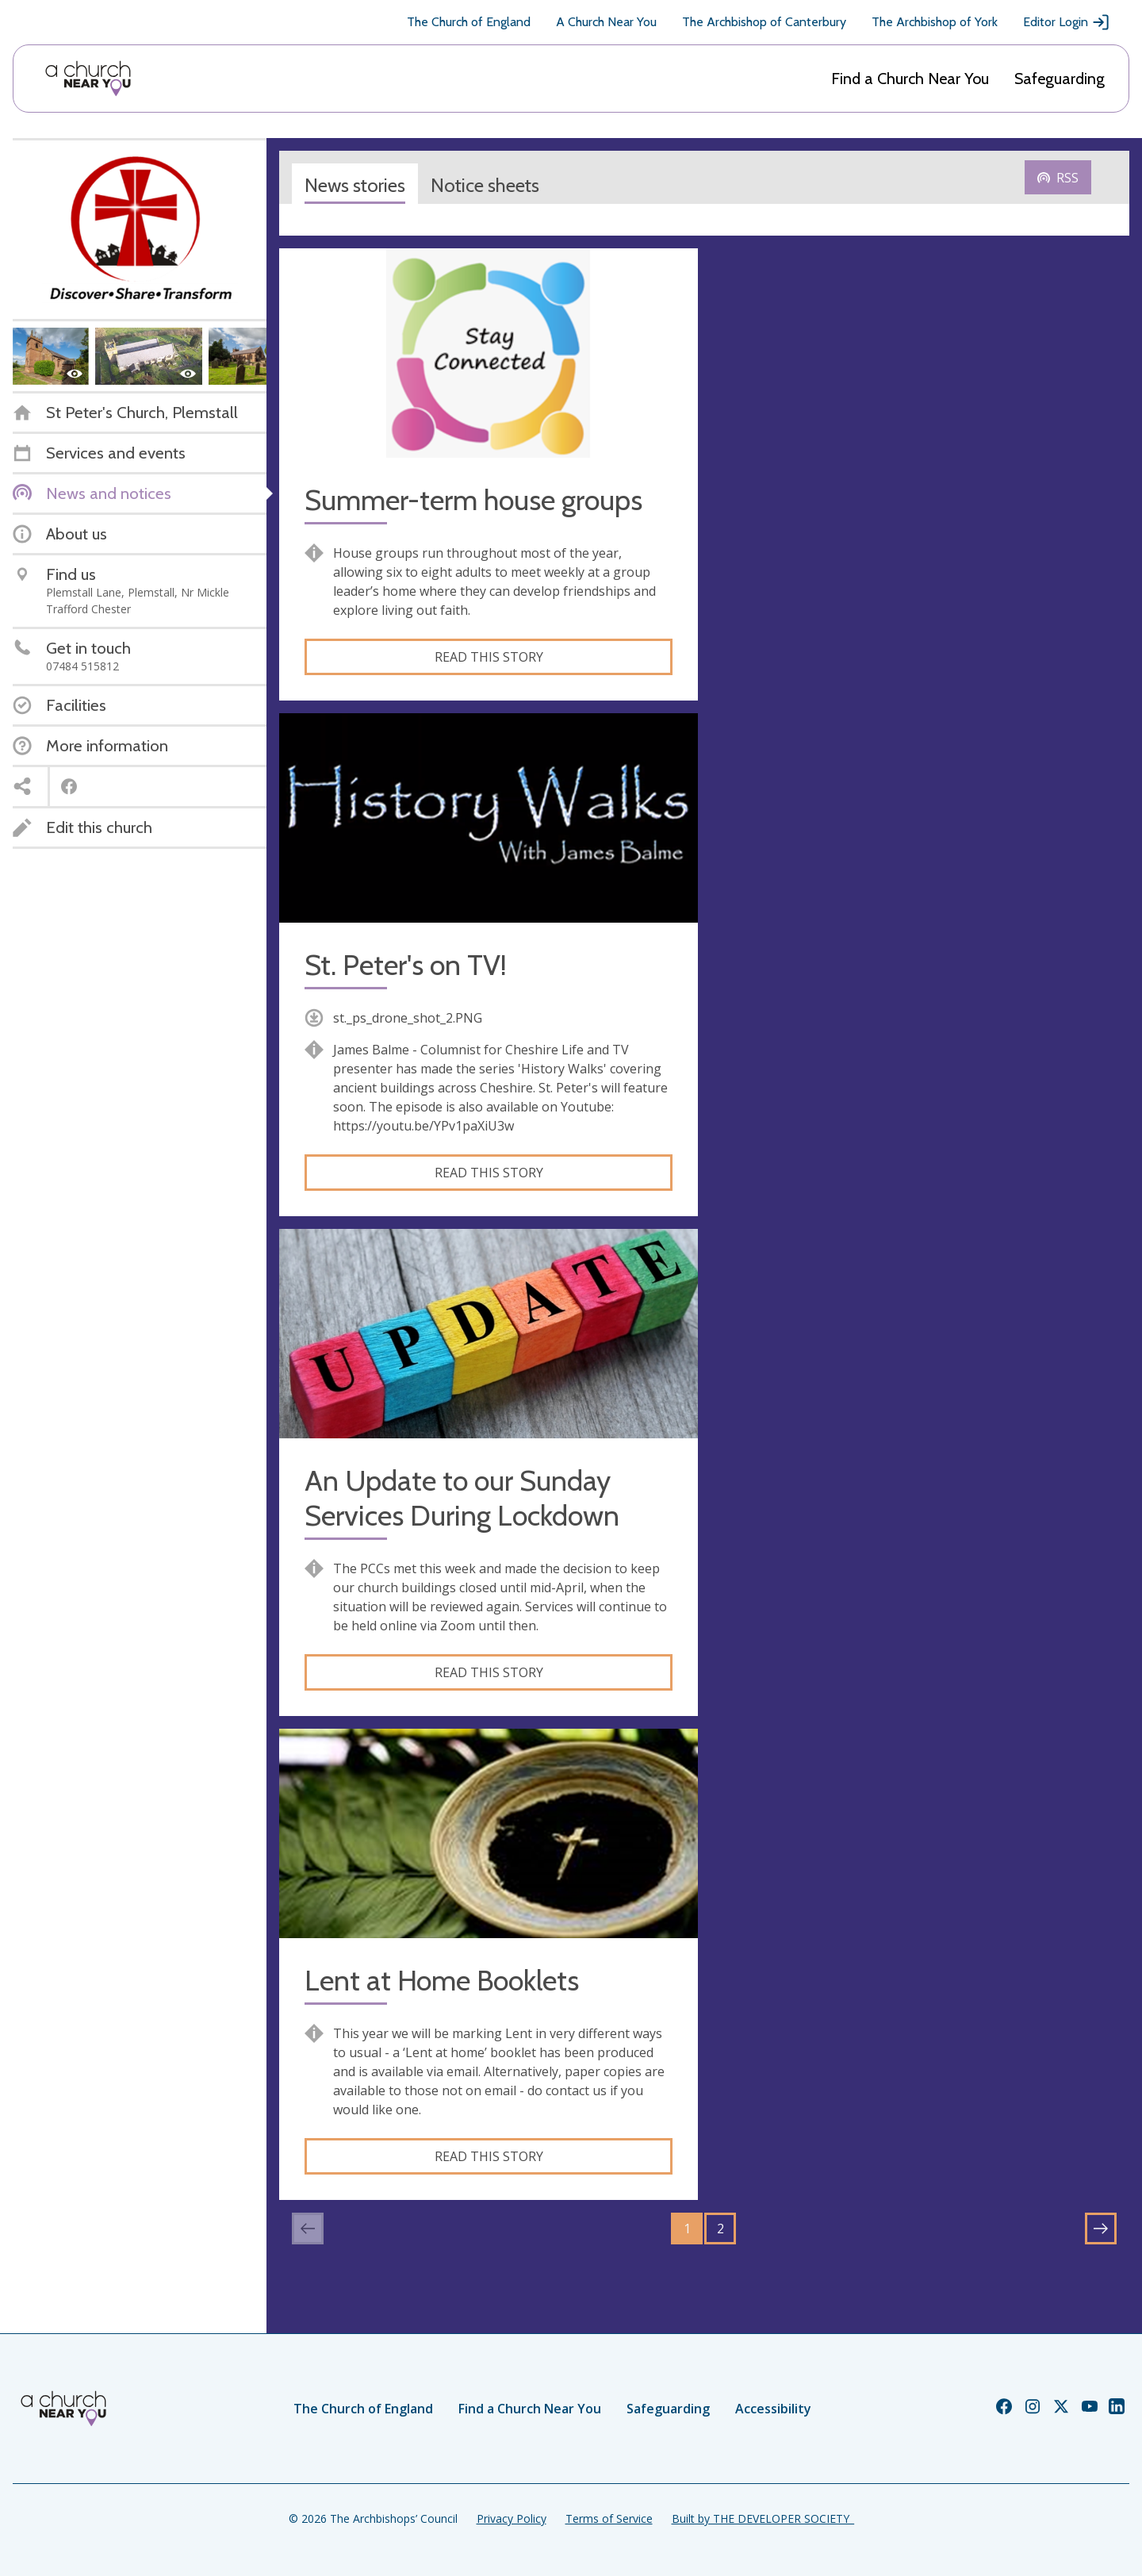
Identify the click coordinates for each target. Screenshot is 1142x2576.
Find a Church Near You (910, 78)
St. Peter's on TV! (406, 965)
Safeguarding (1059, 78)
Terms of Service (609, 2518)
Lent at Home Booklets (442, 1981)
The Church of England (469, 21)
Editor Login (1066, 22)
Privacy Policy (511, 2518)
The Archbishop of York (935, 21)
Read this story (489, 657)
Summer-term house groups (473, 500)
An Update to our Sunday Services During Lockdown (462, 1498)
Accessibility (773, 2408)
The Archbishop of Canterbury (764, 21)
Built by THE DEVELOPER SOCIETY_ (763, 2518)
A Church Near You (606, 21)
